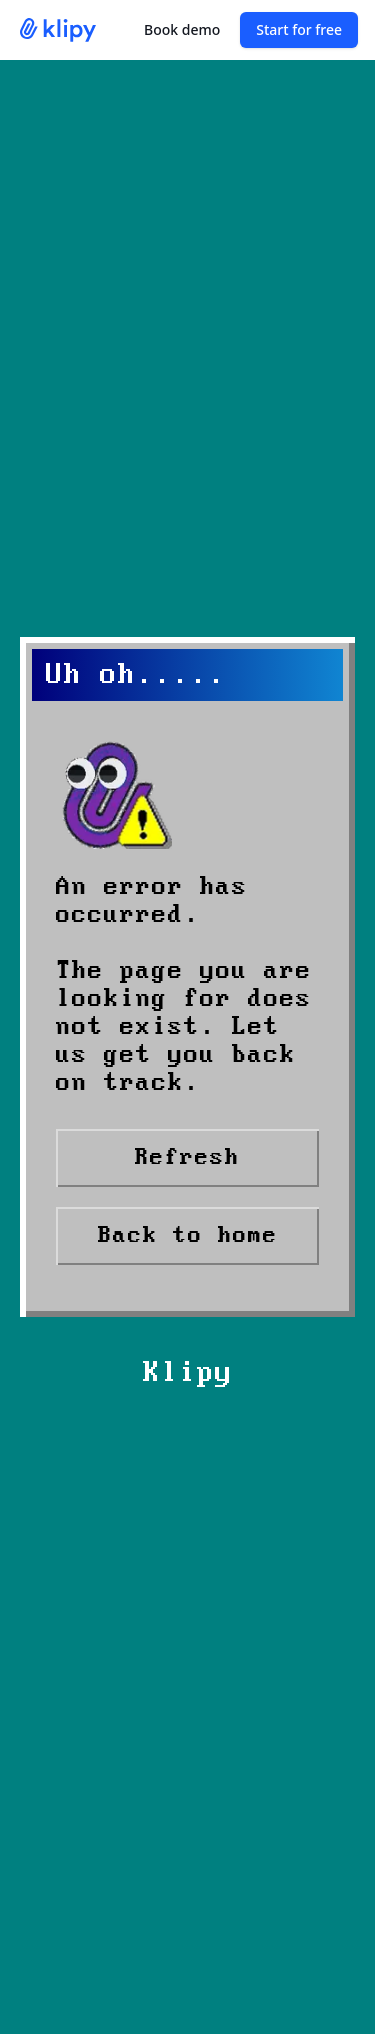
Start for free (299, 29)
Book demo (182, 29)
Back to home (188, 1235)
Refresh (187, 1157)
